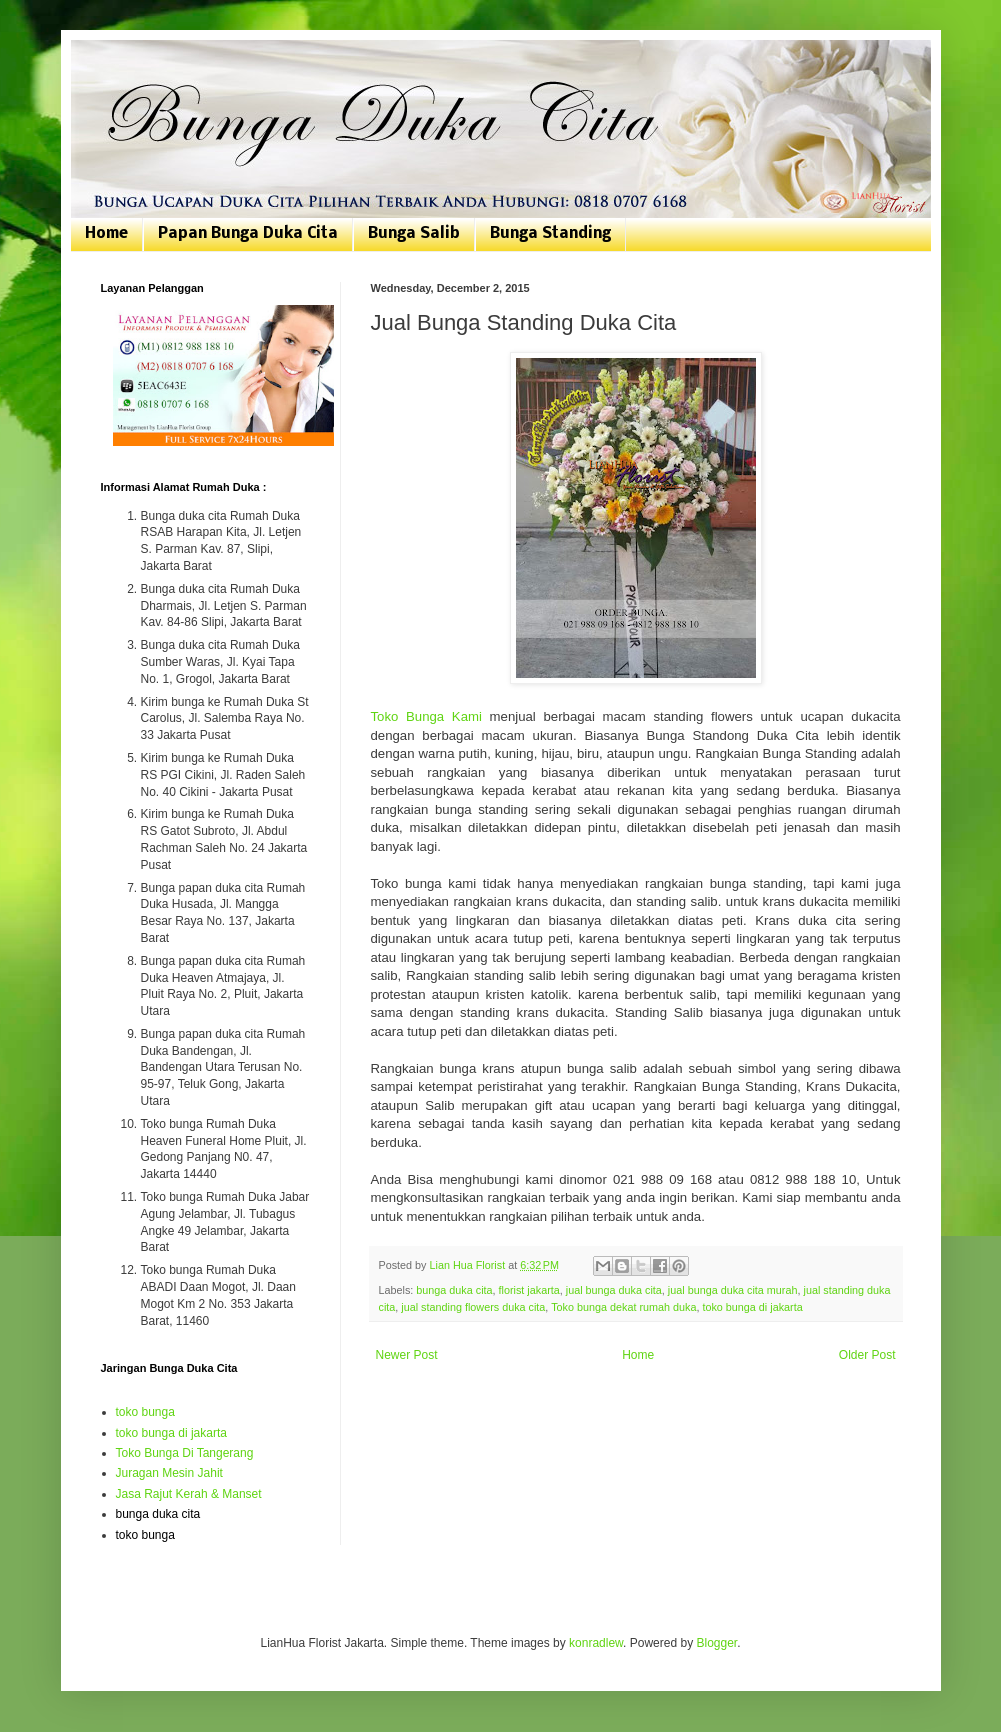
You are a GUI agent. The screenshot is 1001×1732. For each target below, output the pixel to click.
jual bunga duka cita (614, 1290)
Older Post (867, 1355)
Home (106, 234)
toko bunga (145, 1412)
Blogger (716, 1643)
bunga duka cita (454, 1290)
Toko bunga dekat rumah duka (623, 1307)
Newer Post (407, 1355)
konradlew (596, 1643)
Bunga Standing (550, 234)
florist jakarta (529, 1290)
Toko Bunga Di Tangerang (185, 1453)
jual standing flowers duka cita (473, 1307)
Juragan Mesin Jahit (169, 1473)
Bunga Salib (414, 234)
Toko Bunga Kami (426, 716)
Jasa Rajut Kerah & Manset (189, 1494)
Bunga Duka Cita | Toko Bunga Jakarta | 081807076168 (113, 62)
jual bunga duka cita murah (733, 1290)
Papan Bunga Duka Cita (248, 234)
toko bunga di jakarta (752, 1307)
